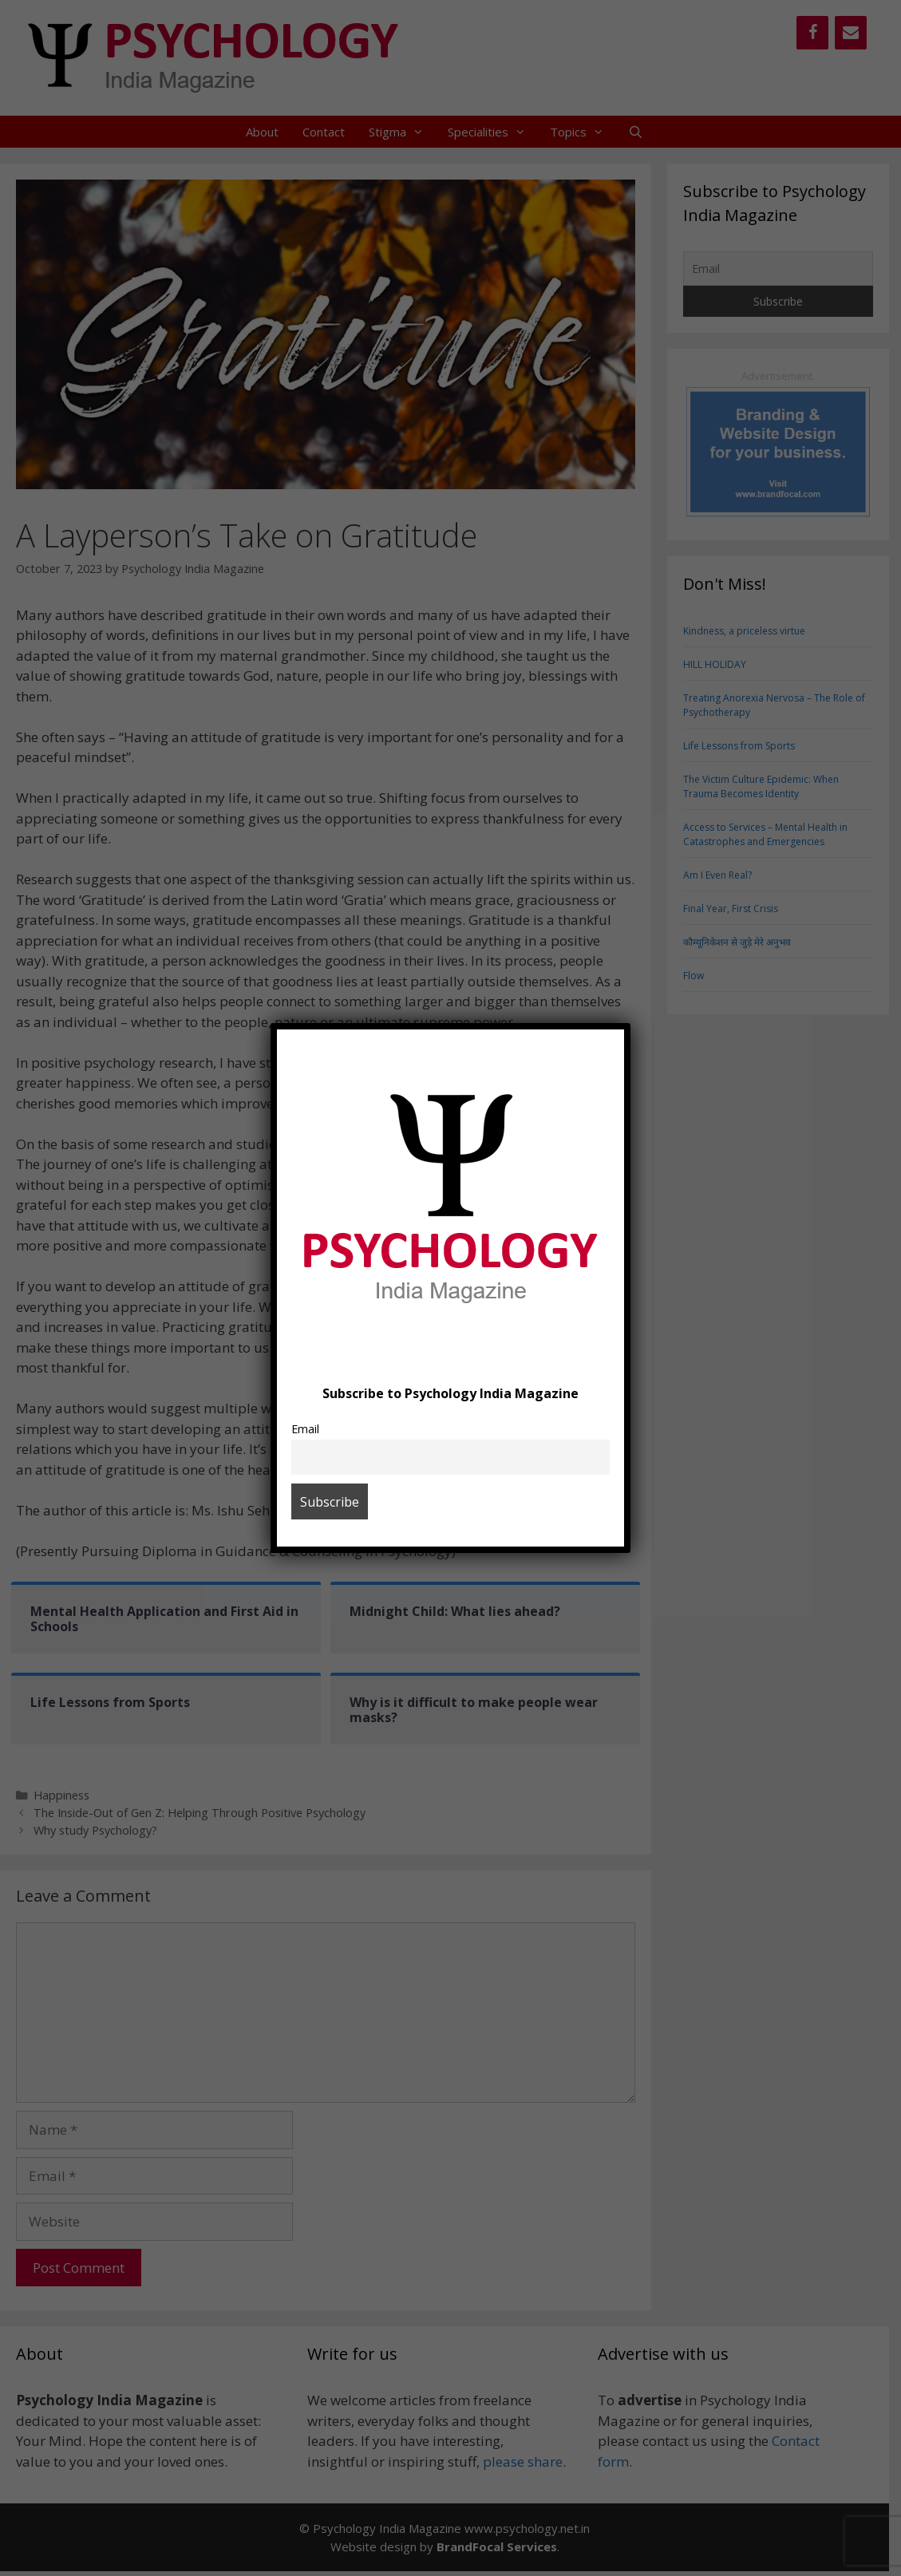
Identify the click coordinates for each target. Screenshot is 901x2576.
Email (305, 1428)
